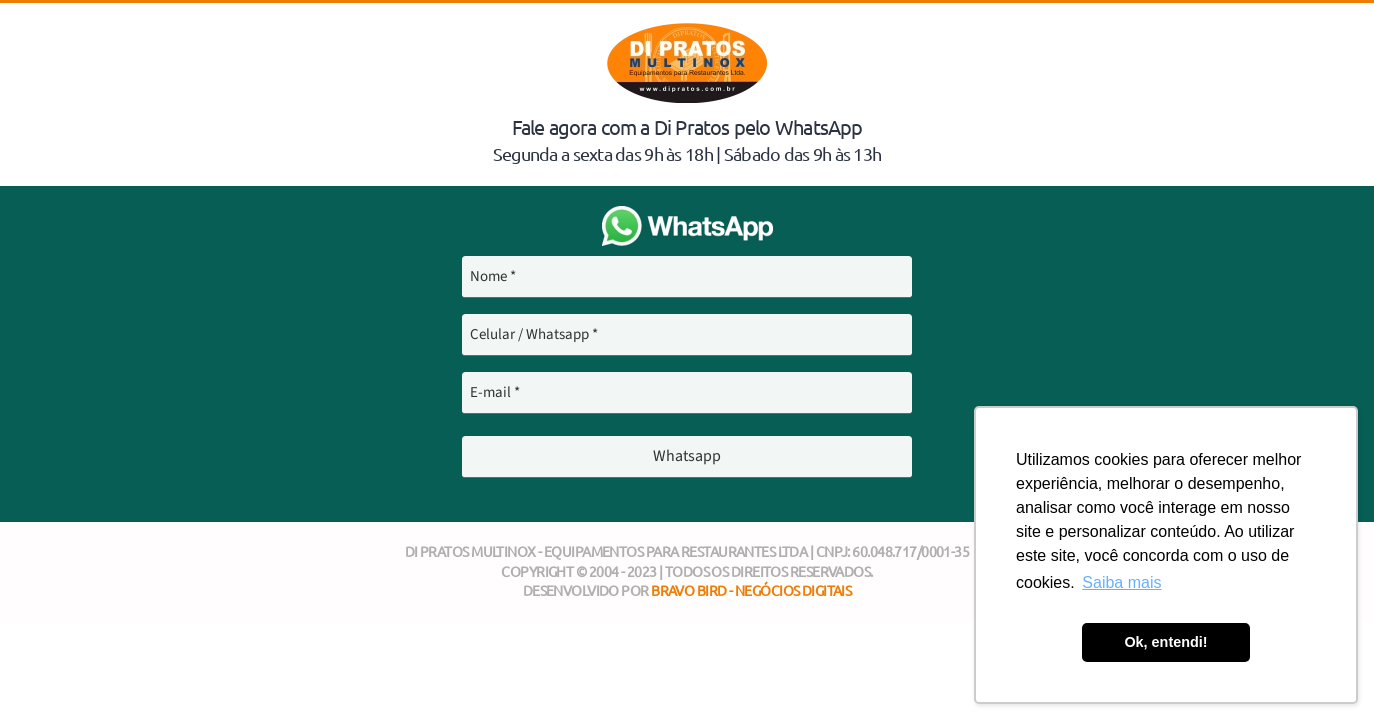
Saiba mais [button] (1121, 582)
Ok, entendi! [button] (1165, 642)
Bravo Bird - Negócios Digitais (751, 590)
